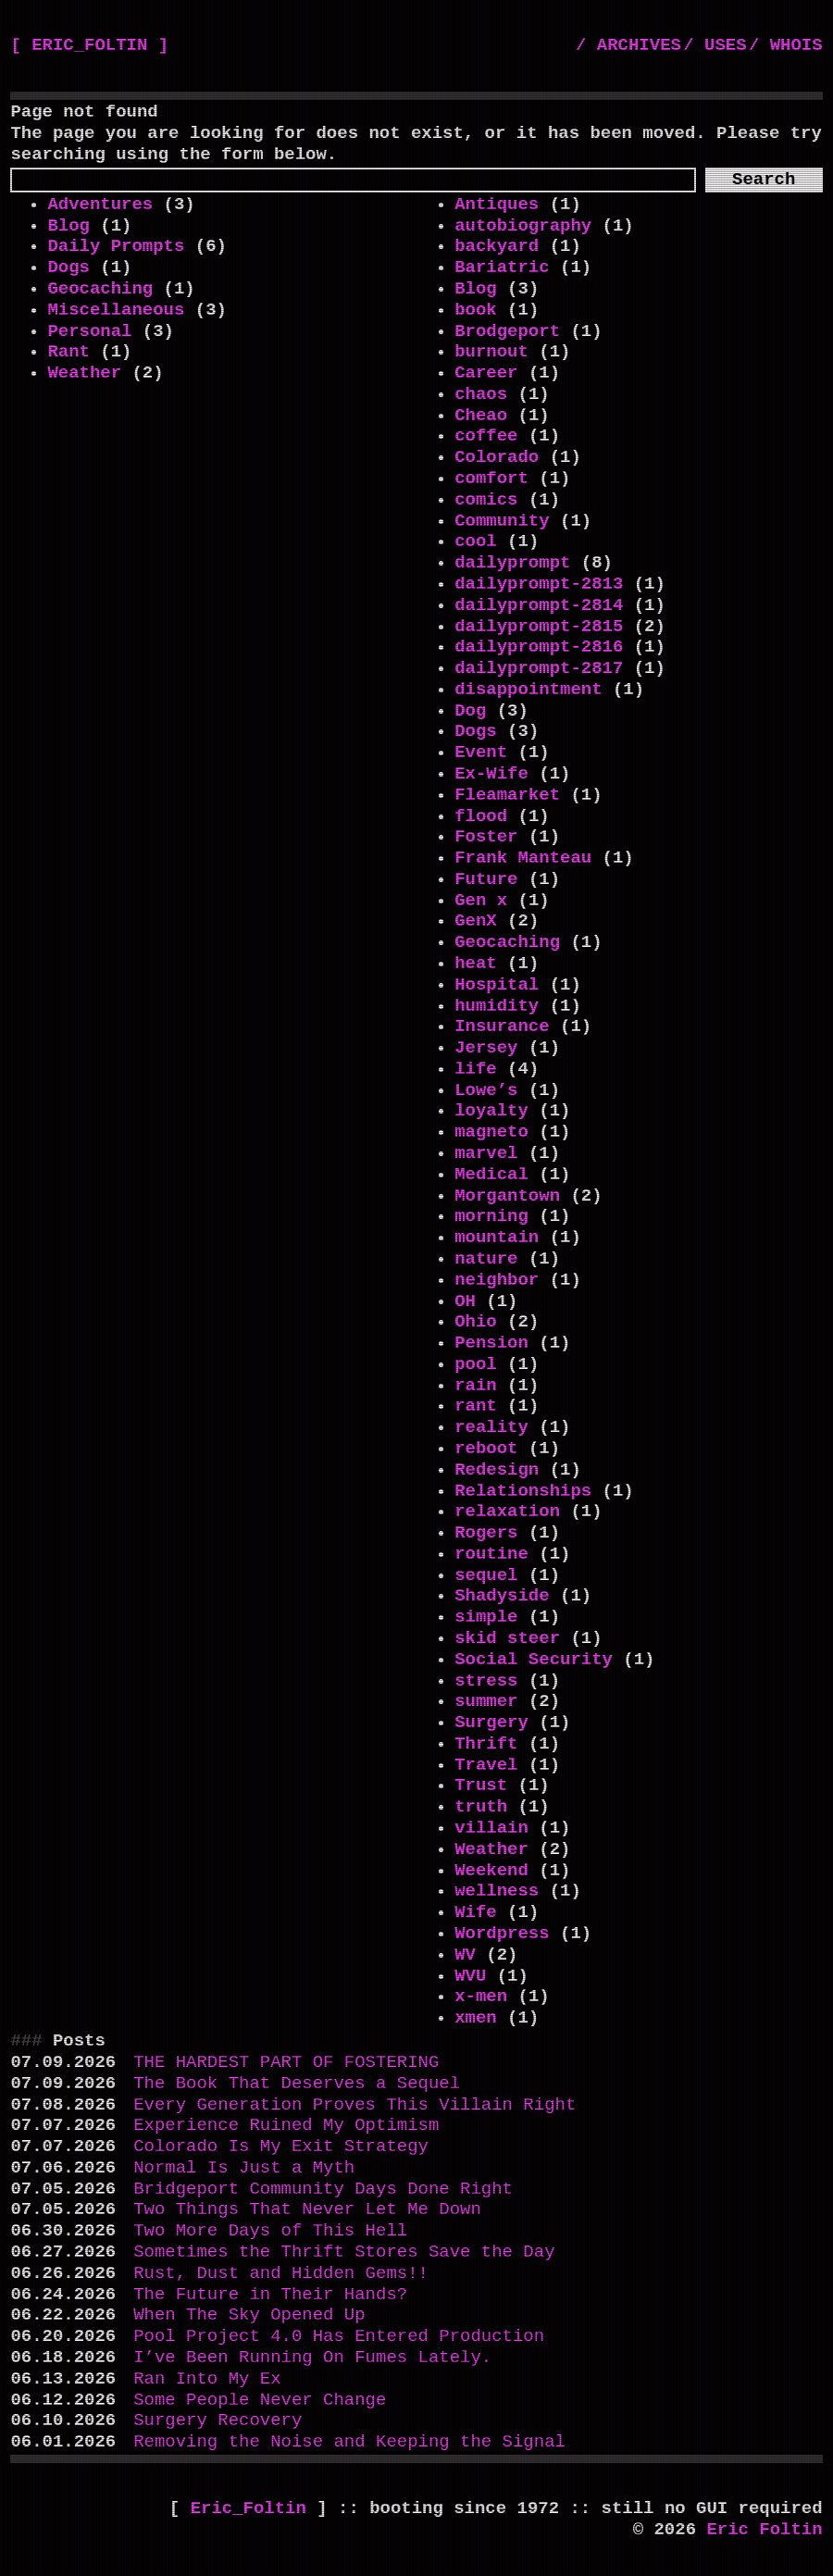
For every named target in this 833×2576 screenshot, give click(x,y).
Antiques (496, 204)
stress (485, 1681)
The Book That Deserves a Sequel (296, 2083)
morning (491, 1216)
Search (763, 179)
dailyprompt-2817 (538, 668)
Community (501, 521)
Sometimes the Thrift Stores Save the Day (343, 2252)
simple (485, 1617)
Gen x (480, 900)
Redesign (496, 1470)
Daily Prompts (115, 246)
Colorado (496, 457)
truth (480, 1807)
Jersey (485, 1048)
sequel (485, 1575)
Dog (470, 711)
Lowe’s (485, 1090)
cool (475, 541)
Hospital (496, 985)
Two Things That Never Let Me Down (307, 2209)
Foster (485, 837)
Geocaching (100, 289)
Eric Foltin (764, 2530)
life (475, 1069)
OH (465, 1301)
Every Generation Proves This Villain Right (354, 2105)
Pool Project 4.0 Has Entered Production (338, 2336)
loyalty (491, 1111)
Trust (480, 1785)
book (475, 310)
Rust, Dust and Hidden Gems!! (281, 2273)
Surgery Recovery (217, 2420)
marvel (485, 1153)
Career (485, 373)
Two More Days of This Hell (270, 2231)
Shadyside (501, 1596)
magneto (491, 1132)
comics (485, 500)
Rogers (485, 1533)
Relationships (522, 1491)
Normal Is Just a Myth (243, 2168)
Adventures (100, 204)
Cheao (480, 415)
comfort (491, 478)
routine (491, 1554)
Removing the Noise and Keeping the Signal (349, 2442)
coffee (485, 436)
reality (491, 1427)
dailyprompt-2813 (538, 584)
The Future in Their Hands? (270, 2294)
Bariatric (501, 267)
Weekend (491, 1870)
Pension (491, 1343)
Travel (485, 1765)
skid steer (507, 1638)
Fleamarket (507, 795)
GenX (475, 921)
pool (475, 1364)
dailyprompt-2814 (538, 605)
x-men (480, 1996)
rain (475, 1385)
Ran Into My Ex (206, 2379)
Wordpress (501, 1933)
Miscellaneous (115, 310)
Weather (84, 373)
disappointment (528, 689)
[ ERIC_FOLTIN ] (89, 45)
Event (480, 752)
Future (485, 879)
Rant (68, 352)
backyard (496, 246)
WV (465, 1955)
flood (480, 816)
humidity (496, 1006)
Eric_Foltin (254, 2508)
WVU (470, 1976)
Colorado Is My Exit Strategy (281, 2146)
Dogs (68, 267)
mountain (496, 1237)
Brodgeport (507, 331)
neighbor (496, 1280)
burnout (491, 352)
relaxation (507, 1511)
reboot (485, 1448)
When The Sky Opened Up (249, 2315)
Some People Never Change (259, 2400)
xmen (475, 2018)
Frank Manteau (522, 858)
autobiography (522, 226)
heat (475, 963)
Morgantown (507, 1196)
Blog (68, 226)
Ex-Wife (491, 774)
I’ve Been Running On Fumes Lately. (312, 2357)
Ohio (475, 1322)
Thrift (485, 1744)
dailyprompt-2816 (538, 647)
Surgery (491, 1722)
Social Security (533, 1659)
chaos (480, 394)
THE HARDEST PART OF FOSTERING (286, 2062)
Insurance (501, 1026)
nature (485, 1259)
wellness (496, 1891)
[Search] (353, 180)
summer (485, 1701)
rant (475, 1406)
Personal (89, 331)
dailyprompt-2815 (538, 626)
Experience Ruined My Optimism (286, 2125)
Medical (491, 1174)
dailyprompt (512, 563)
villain (491, 1828)
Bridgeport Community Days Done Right (323, 2189)
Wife (475, 1912)
